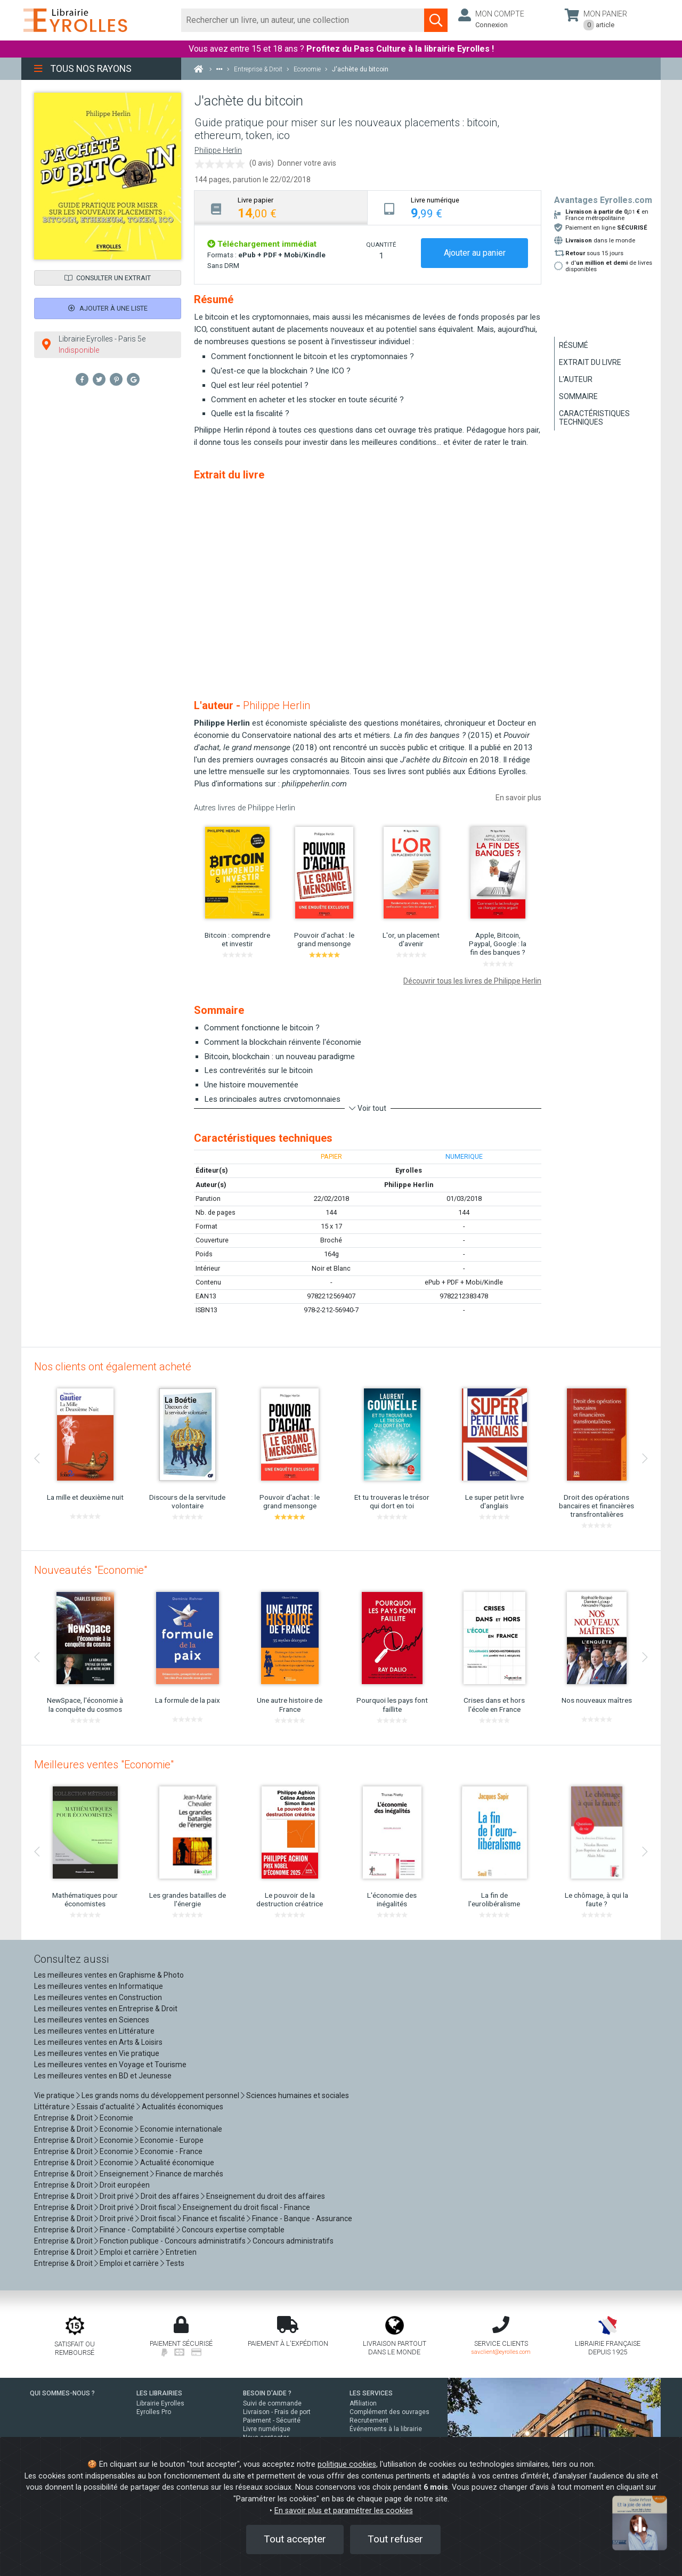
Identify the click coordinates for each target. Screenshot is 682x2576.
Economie (116, 2118)
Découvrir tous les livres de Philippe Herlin (472, 981)
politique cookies (347, 2464)
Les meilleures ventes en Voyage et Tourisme (110, 2064)
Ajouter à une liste (108, 308)
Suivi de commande (272, 2403)
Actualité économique (177, 2162)
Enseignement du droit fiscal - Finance (246, 2207)
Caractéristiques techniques (594, 417)
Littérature (52, 2106)
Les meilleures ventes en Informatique (98, 1986)
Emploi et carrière (129, 2252)
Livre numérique (266, 2429)
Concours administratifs (293, 2241)
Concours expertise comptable (233, 2229)
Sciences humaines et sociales (297, 2095)
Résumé (573, 345)
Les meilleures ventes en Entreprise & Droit (105, 2008)
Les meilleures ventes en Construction (98, 1997)
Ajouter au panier (475, 253)
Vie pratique (54, 2095)
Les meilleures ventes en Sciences (91, 2020)
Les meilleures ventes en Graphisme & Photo (109, 1975)
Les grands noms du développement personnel (160, 2095)
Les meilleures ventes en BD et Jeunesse (103, 2075)
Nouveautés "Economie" (90, 1570)
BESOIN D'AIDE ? (267, 2393)
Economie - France (171, 2151)
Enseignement (124, 2173)
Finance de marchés (189, 2173)
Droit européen (125, 2185)
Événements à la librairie (386, 2429)
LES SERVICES (371, 2393)
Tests (175, 2263)
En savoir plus (518, 797)
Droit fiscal (158, 2207)
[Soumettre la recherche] (436, 20)
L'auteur (575, 379)
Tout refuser (395, 2539)
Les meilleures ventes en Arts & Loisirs (98, 2042)
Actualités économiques (182, 2106)
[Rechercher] (303, 20)
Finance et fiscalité (214, 2218)
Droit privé (117, 2196)
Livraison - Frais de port (277, 2412)
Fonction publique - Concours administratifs (173, 2241)
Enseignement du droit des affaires (265, 2196)
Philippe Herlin (218, 150)
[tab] (281, 207)
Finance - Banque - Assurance (302, 2218)
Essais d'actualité (106, 2106)
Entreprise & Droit (63, 2118)
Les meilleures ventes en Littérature (94, 2031)
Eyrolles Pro (153, 2412)
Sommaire (578, 396)
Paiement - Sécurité (272, 2420)
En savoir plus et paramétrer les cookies (343, 2510)
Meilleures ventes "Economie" (104, 1764)
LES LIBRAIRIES (159, 2393)
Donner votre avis (307, 163)
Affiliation (363, 2403)
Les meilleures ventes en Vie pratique (96, 2053)
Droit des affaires (170, 2196)
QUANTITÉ (381, 244)
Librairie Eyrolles (160, 2403)
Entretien (181, 2252)
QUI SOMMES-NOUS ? (62, 2393)
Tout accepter (295, 2539)
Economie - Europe (172, 2140)
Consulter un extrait (107, 278)
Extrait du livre (590, 362)
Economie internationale (181, 2129)
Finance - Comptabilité (137, 2229)
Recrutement (369, 2420)
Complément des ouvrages (389, 2412)
